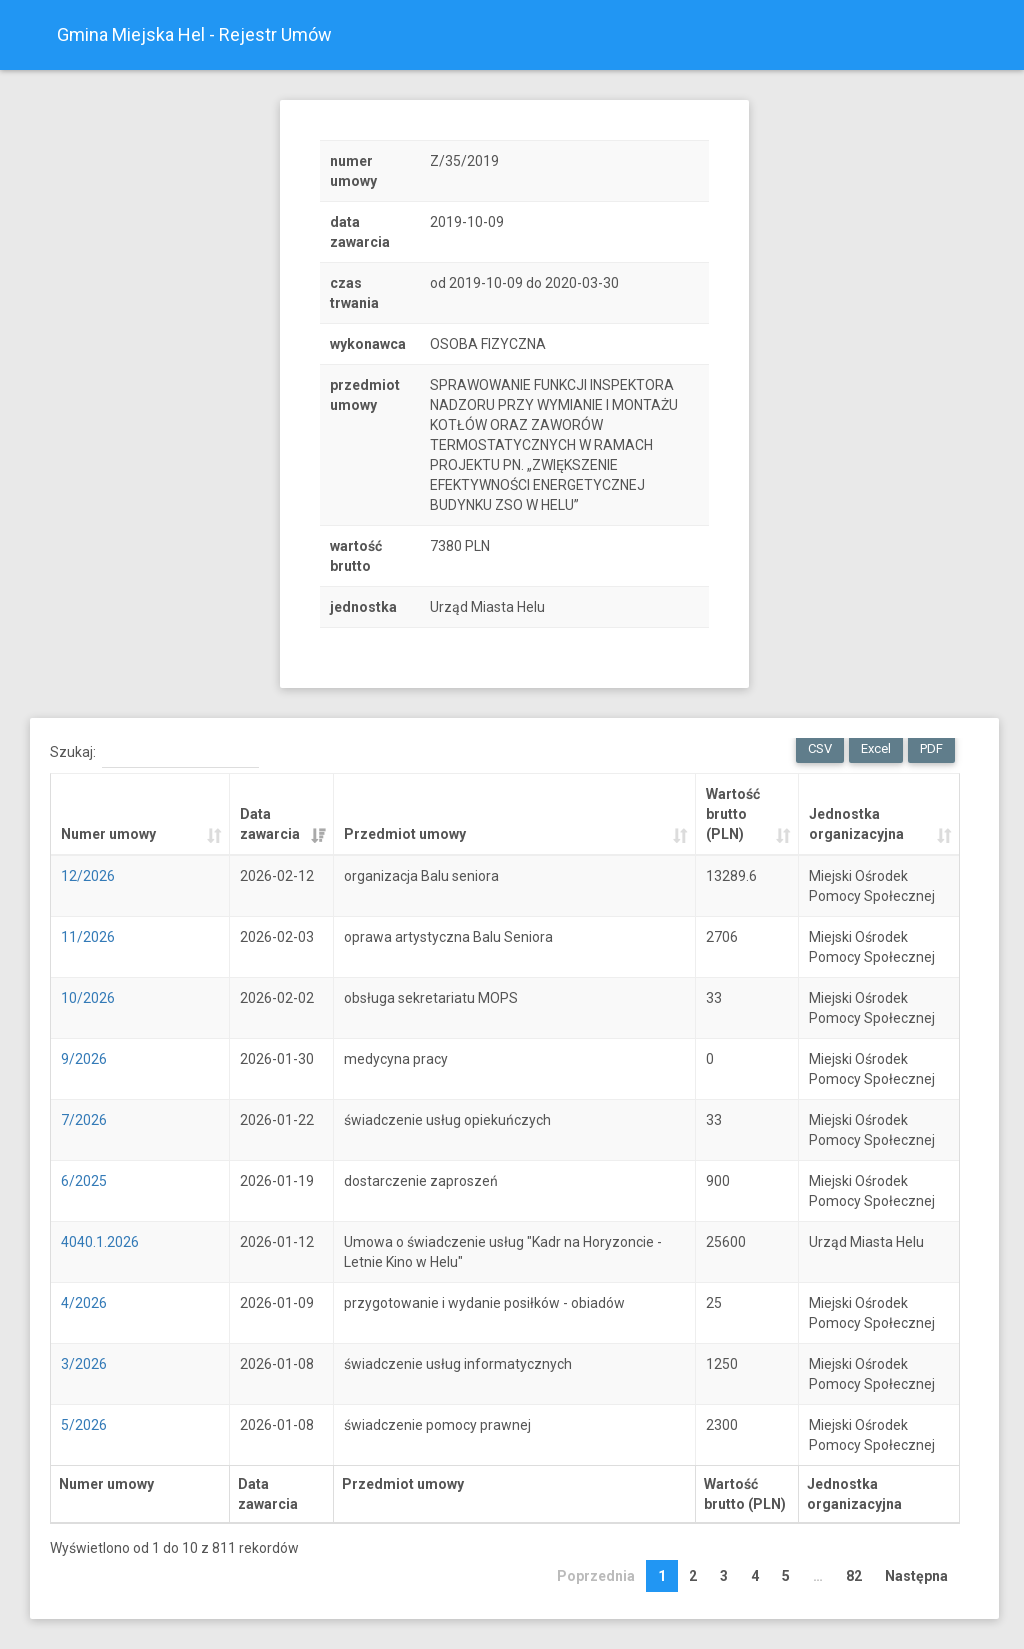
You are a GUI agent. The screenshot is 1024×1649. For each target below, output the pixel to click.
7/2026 (84, 1120)
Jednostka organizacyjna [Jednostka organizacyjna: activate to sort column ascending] (856, 824)
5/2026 (84, 1425)
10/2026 (88, 998)
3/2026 (84, 1364)
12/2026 (88, 876)
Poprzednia (596, 1576)
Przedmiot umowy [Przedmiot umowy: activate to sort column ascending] (405, 834)
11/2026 (88, 937)
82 (854, 1576)
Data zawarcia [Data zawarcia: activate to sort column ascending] (270, 824)
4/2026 (84, 1303)
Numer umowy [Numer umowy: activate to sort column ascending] (108, 834)
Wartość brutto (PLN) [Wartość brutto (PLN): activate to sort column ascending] (733, 814)
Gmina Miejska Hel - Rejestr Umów (194, 34)
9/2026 (84, 1059)
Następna (916, 1576)
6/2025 (84, 1181)
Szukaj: (154, 753)
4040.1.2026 (100, 1242)
